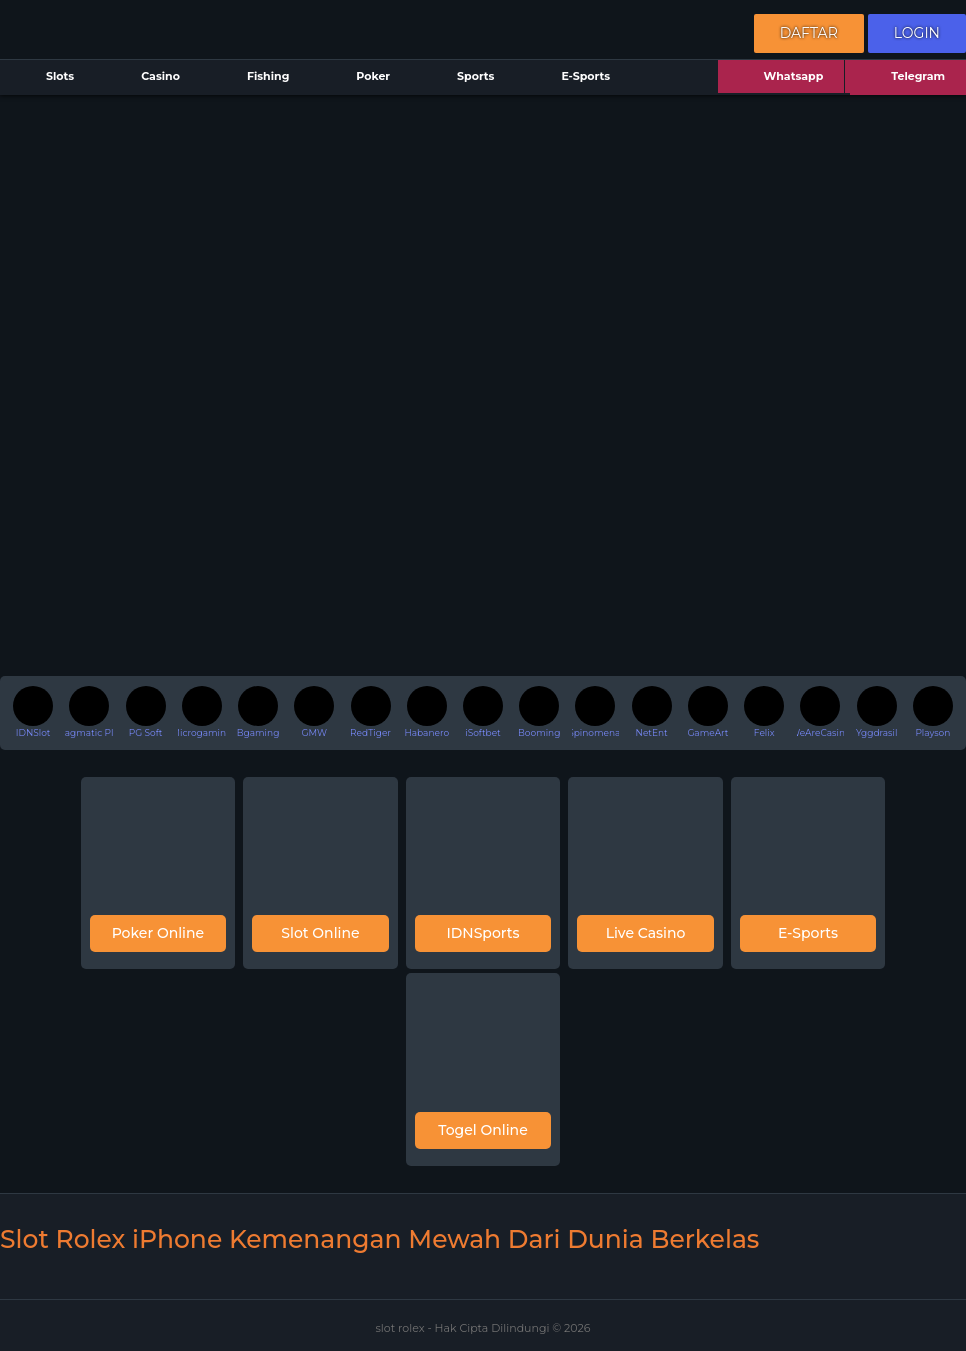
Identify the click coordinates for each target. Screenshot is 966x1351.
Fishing (255, 77)
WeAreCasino (821, 712)
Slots (47, 77)
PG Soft (146, 712)
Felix (764, 712)
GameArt (707, 712)
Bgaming (258, 712)
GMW (314, 712)
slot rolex (401, 1328)
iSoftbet (483, 712)
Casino (148, 77)
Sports (463, 77)
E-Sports (573, 77)
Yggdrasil (876, 712)
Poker (360, 77)
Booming (539, 712)
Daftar (809, 33)
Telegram (905, 77)
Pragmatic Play (89, 712)
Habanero (426, 712)
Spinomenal (596, 712)
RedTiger (370, 712)
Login (917, 33)
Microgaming (202, 712)
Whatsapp (781, 77)
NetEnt (652, 712)
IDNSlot (33, 712)
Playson (933, 712)
